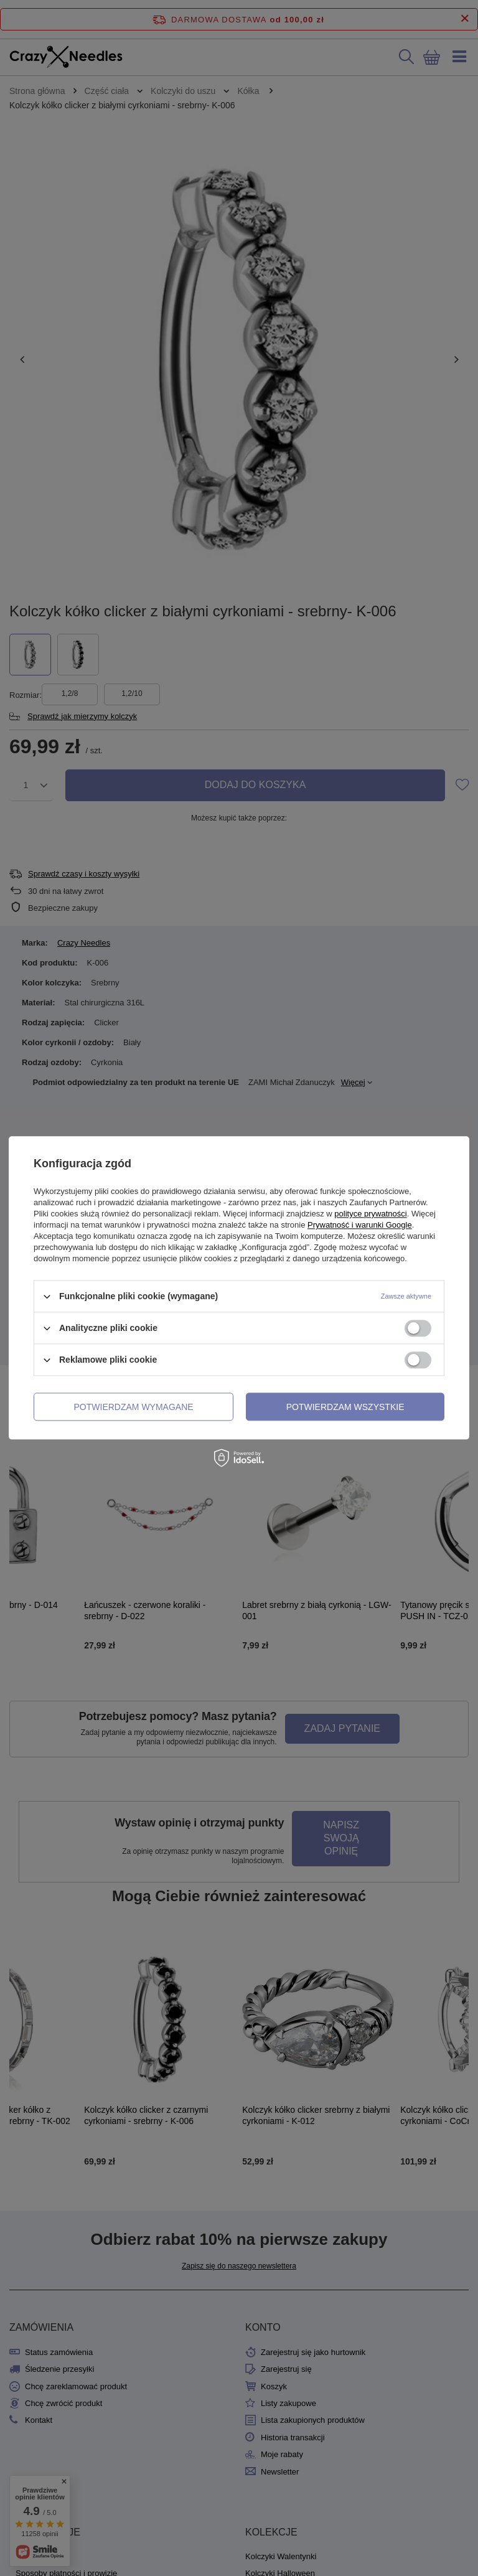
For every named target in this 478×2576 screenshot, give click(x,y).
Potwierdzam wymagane (134, 1407)
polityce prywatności (370, 1213)
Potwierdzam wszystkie (345, 1407)
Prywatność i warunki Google (359, 1224)
